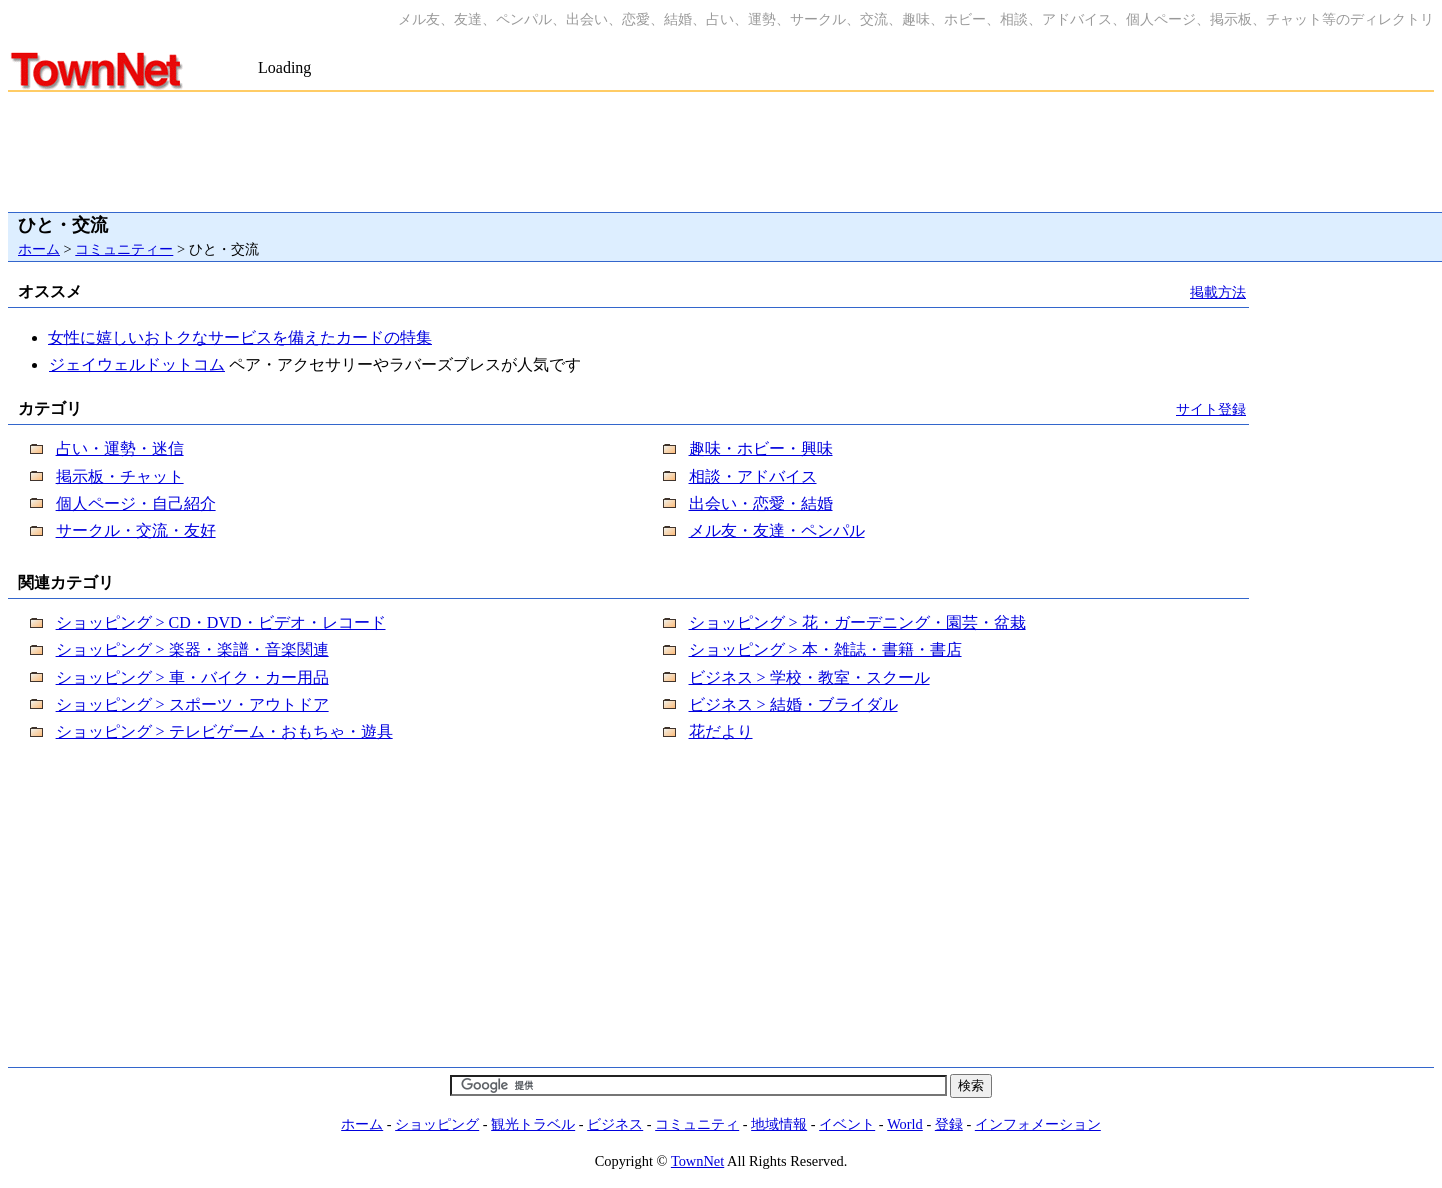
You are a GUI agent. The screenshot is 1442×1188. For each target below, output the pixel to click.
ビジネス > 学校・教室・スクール (809, 677)
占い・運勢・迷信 (120, 448)
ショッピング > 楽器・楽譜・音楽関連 (192, 649)
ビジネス (615, 1124)
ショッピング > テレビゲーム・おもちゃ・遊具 (224, 731)
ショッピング (437, 1124)
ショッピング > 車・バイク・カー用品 (192, 677)
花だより (721, 731)
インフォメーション (1038, 1124)
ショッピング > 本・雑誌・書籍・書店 (825, 649)
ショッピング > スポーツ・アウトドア (192, 704)
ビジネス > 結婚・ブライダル (793, 704)
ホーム (39, 249)
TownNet (697, 1161)
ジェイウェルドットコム (136, 364)
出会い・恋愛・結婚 (761, 503)
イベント (847, 1124)
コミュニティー (124, 249)
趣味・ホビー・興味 (761, 448)
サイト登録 (1211, 409)
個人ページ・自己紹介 (136, 503)
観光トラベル (533, 1124)
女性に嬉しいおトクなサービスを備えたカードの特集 (240, 337)
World (905, 1124)
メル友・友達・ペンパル (777, 530)
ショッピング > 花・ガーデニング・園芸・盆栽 (857, 622)
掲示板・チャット (120, 476)
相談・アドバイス (753, 476)
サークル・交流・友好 (136, 530)
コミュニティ (697, 1124)
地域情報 (779, 1124)
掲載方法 (1218, 292)
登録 (949, 1124)
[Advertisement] (492, 48)
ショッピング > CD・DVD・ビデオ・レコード (221, 622)
